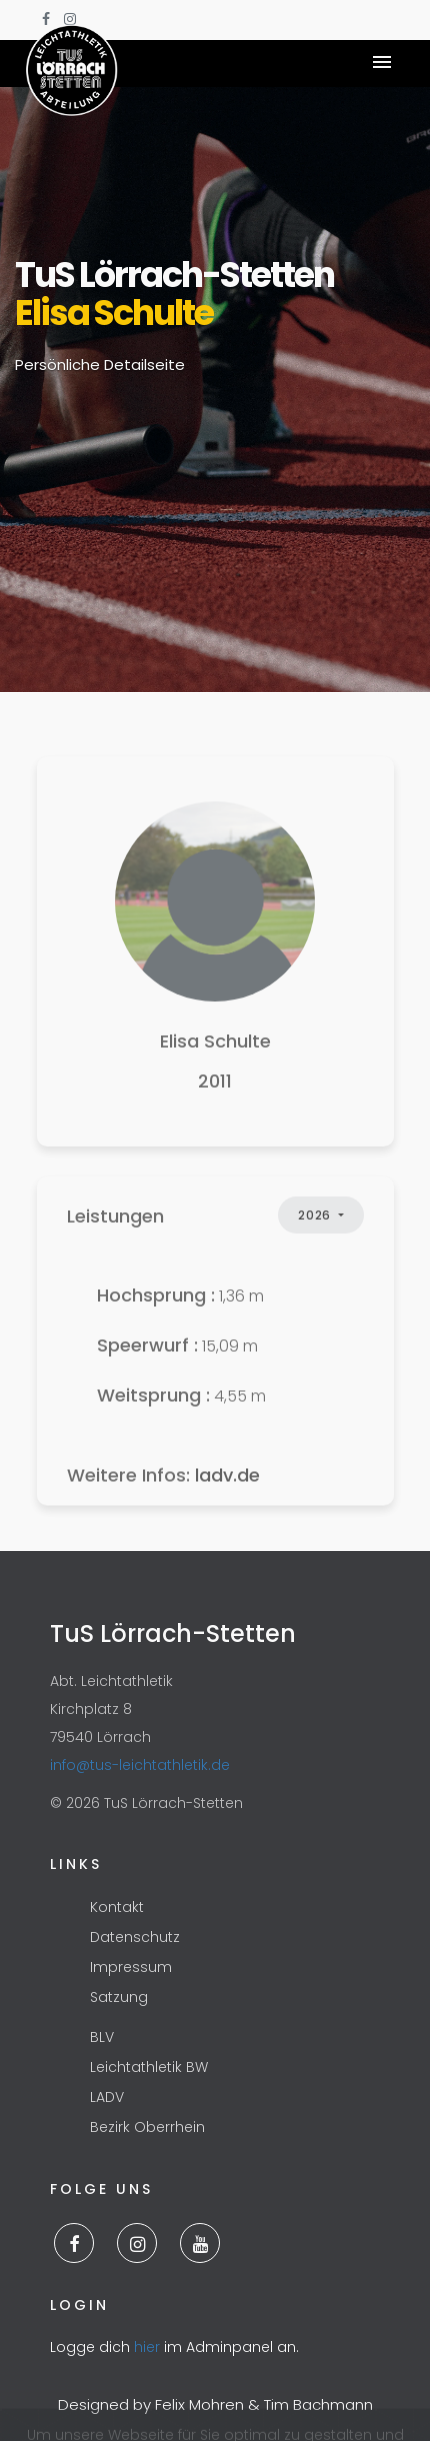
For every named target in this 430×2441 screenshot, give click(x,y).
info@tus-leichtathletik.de (140, 1765)
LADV (107, 2098)
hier (147, 2347)
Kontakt (117, 1908)
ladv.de (227, 1495)
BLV (102, 2038)
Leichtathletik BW (149, 2068)
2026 (316, 1235)
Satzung (119, 1998)
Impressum (131, 1968)
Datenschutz (135, 1938)
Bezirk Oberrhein (147, 2128)
